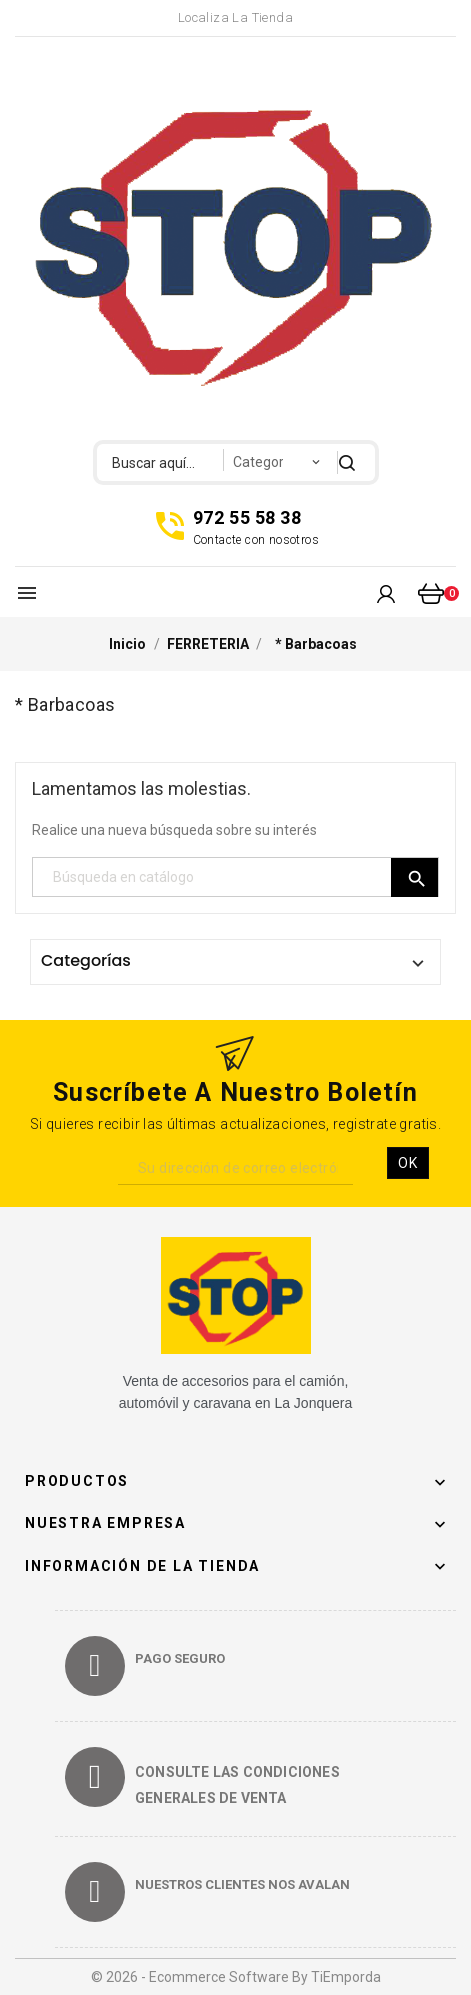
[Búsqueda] (235, 877)
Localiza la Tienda (235, 17)
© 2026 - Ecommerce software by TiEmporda (236, 1977)
